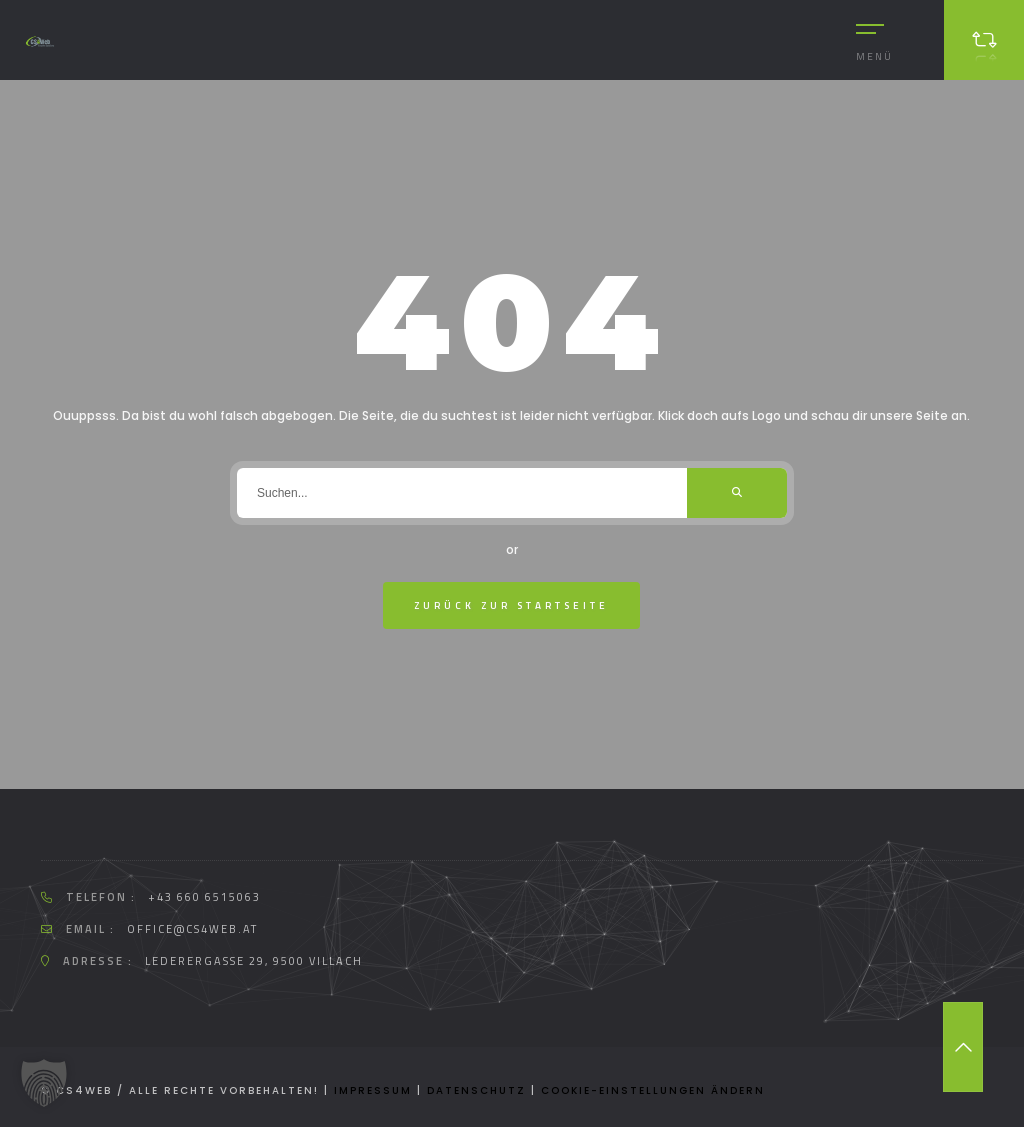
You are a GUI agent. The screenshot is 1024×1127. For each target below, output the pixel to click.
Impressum (373, 1090)
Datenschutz (476, 1090)
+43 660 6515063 (204, 897)
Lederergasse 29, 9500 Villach (254, 961)
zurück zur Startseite (511, 605)
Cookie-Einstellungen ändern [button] (653, 1090)
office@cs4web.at (192, 929)
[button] (44, 1083)
